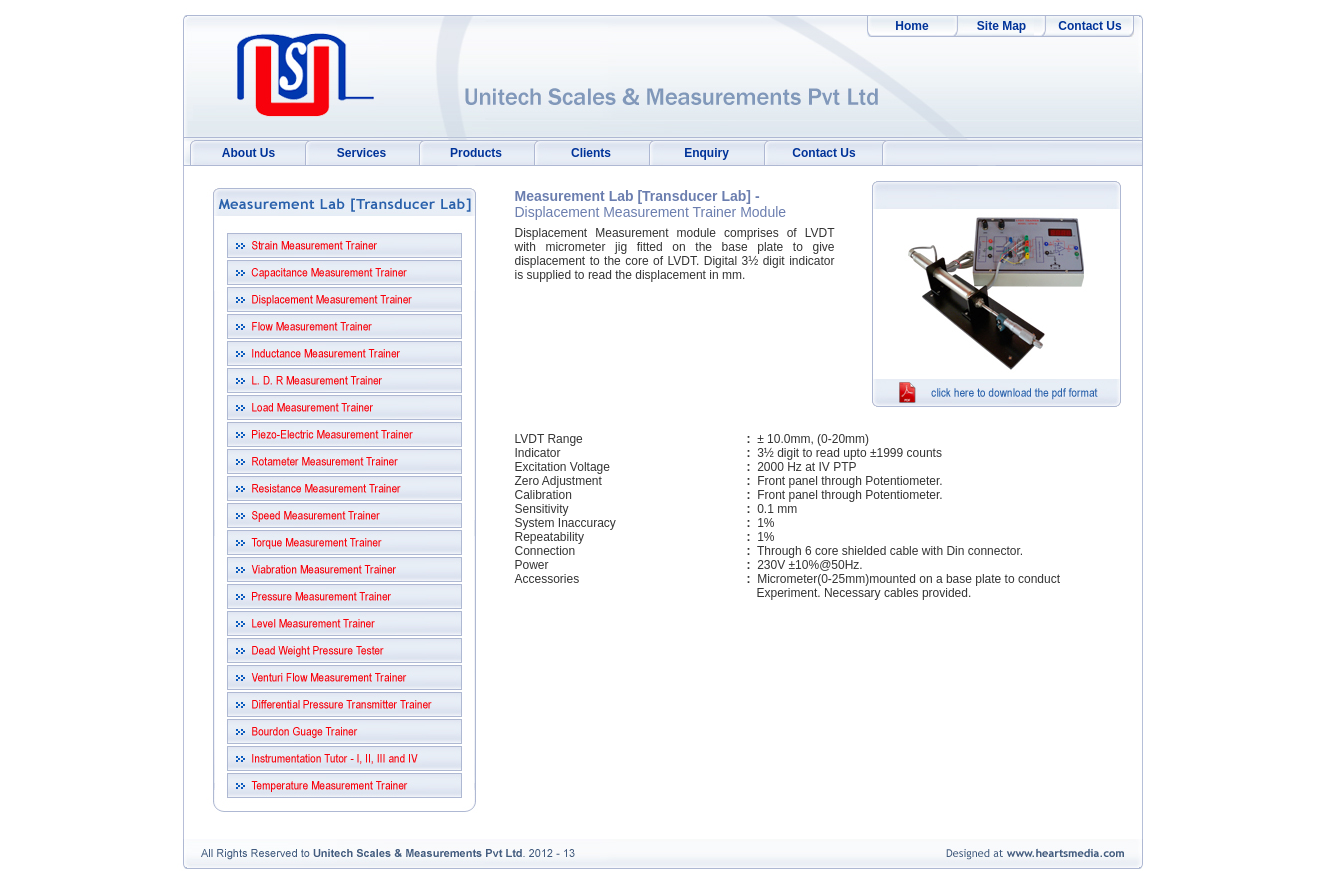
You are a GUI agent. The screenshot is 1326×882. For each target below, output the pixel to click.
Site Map (1001, 26)
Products (476, 153)
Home (911, 26)
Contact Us (1089, 26)
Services (361, 153)
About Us (248, 153)
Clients (591, 153)
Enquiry (706, 153)
